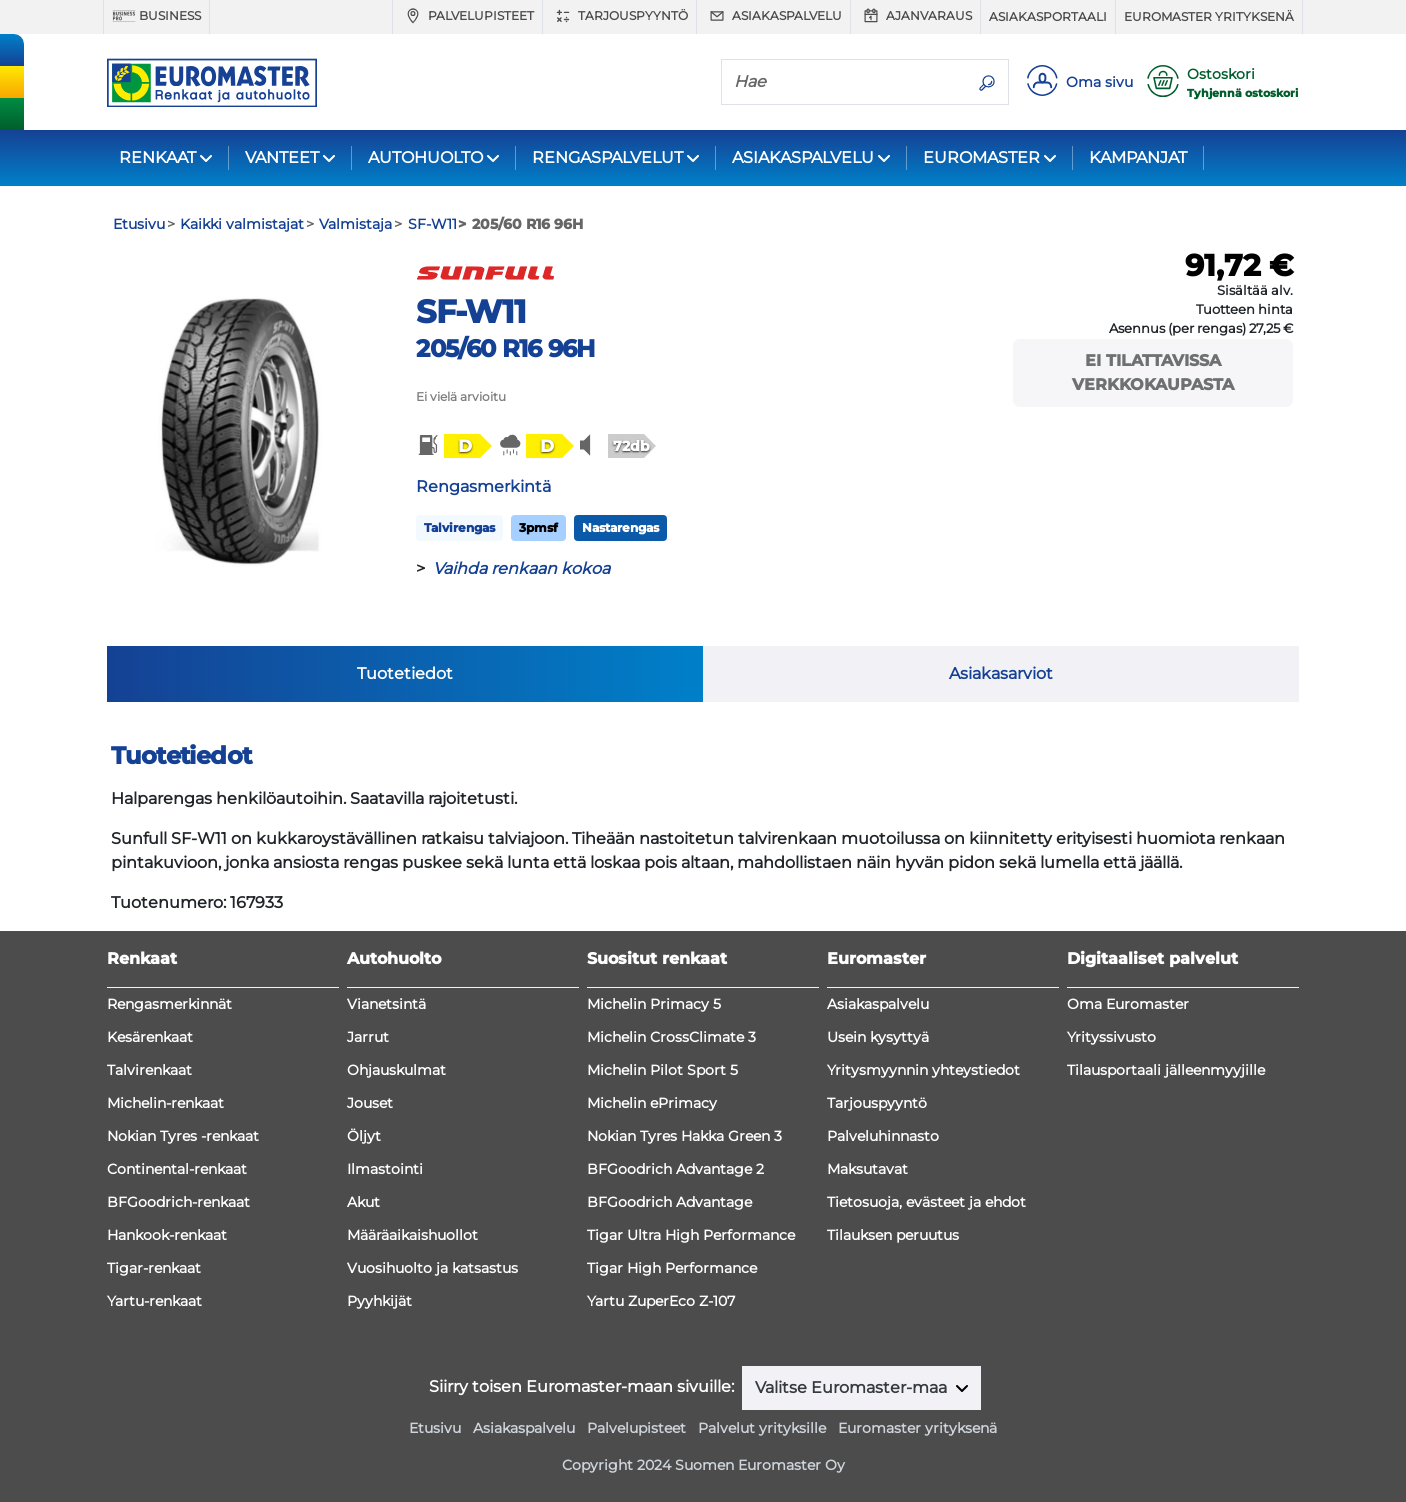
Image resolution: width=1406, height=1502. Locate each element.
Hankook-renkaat (167, 1235)
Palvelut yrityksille (762, 1428)
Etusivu (435, 1428)
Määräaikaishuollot (412, 1235)
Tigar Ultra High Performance (691, 1235)
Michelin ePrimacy (652, 1103)
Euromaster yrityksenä (1209, 16)
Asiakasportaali (1048, 16)
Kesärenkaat (150, 1037)
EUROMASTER (981, 157)
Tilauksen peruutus (893, 1235)
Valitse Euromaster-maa (853, 1387)
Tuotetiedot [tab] (405, 673)
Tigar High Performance (672, 1268)
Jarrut (368, 1037)
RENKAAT (157, 157)
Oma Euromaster (1128, 1004)
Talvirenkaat (149, 1070)
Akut (363, 1202)
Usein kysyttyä (878, 1037)
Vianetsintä (386, 1004)
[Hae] (844, 81)
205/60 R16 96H (505, 348)
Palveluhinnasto (883, 1136)
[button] (453, 446)
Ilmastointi (385, 1169)
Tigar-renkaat (154, 1268)
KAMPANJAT (1138, 157)
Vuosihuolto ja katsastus (432, 1268)
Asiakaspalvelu (773, 16)
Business (156, 16)
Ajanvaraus (915, 16)
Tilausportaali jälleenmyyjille (1166, 1070)
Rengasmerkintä (483, 486)
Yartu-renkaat (154, 1301)
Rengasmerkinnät (169, 1004)
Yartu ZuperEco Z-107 (661, 1301)
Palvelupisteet (467, 16)
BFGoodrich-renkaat (178, 1202)
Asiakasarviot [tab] (1001, 673)
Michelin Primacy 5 (654, 1004)
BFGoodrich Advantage (669, 1202)
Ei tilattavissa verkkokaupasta (1153, 372)
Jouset (370, 1103)
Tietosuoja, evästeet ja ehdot (926, 1202)
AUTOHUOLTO (425, 157)
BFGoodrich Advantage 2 (675, 1169)
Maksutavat (867, 1169)
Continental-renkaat (177, 1169)
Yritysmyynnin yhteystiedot (923, 1070)
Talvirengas (459, 527)
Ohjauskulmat (396, 1070)
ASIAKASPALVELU (803, 157)
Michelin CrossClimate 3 (671, 1037)
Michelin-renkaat (165, 1103)
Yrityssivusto (1111, 1037)
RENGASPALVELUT (607, 157)
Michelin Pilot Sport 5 (662, 1070)
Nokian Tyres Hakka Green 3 (684, 1136)
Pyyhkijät (379, 1301)
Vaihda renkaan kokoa (521, 568)
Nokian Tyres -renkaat (183, 1136)
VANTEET (282, 157)
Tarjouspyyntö (619, 16)
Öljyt (364, 1136)
